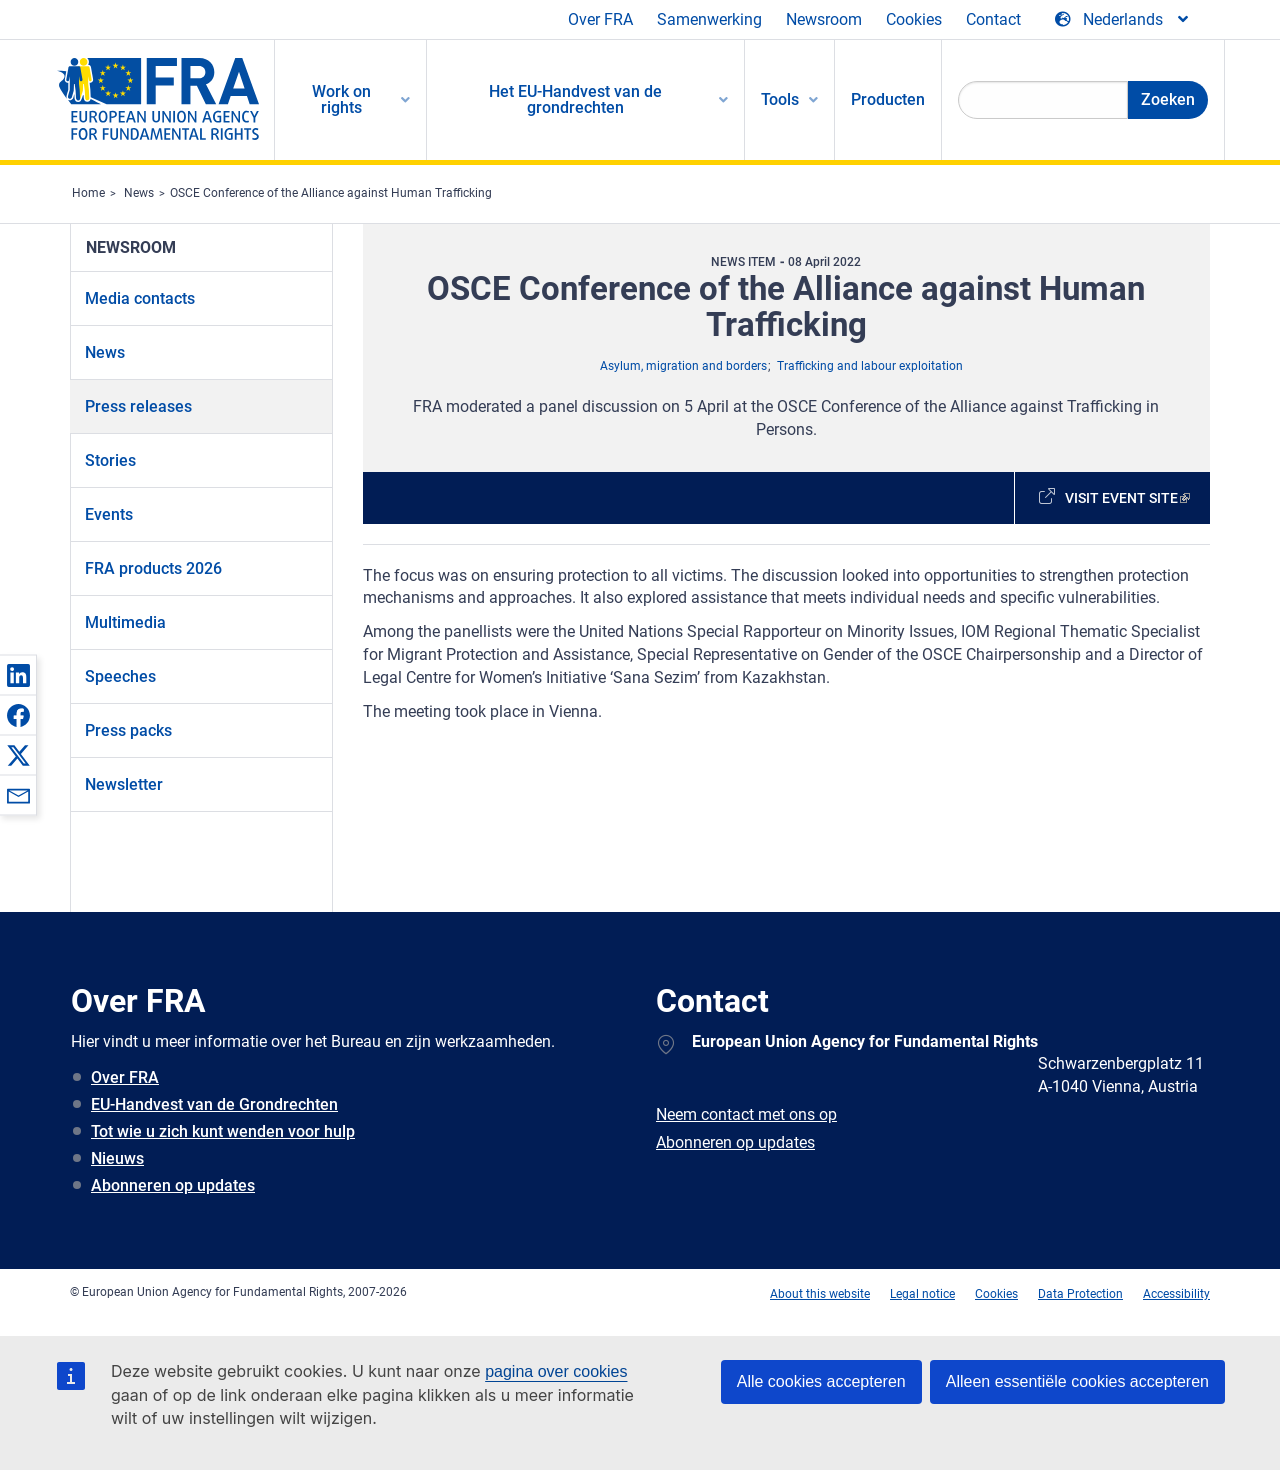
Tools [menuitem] (780, 99)
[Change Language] (1123, 20)
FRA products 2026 (153, 568)
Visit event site (1121, 498)
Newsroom (824, 19)
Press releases (138, 406)
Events (109, 514)
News (139, 193)
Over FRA (600, 19)
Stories (110, 460)
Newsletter (124, 784)
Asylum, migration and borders (683, 366)
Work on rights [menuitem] (341, 99)
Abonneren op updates (173, 1185)
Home (88, 193)
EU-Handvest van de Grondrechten (214, 1104)
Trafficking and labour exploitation (870, 366)
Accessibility (1176, 1294)
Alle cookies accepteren (821, 1381)
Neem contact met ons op (746, 1114)
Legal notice (922, 1294)
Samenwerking (709, 19)
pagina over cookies (556, 1371)
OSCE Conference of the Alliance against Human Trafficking (331, 193)
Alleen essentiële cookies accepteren (1077, 1381)
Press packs (128, 730)
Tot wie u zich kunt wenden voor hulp (223, 1131)
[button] (18, 675)
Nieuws (117, 1158)
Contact (993, 19)
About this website (820, 1294)
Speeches (120, 676)
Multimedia (125, 622)
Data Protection (1080, 1294)
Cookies (914, 19)
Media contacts (140, 298)
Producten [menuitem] (888, 99)
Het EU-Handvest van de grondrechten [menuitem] (575, 99)
